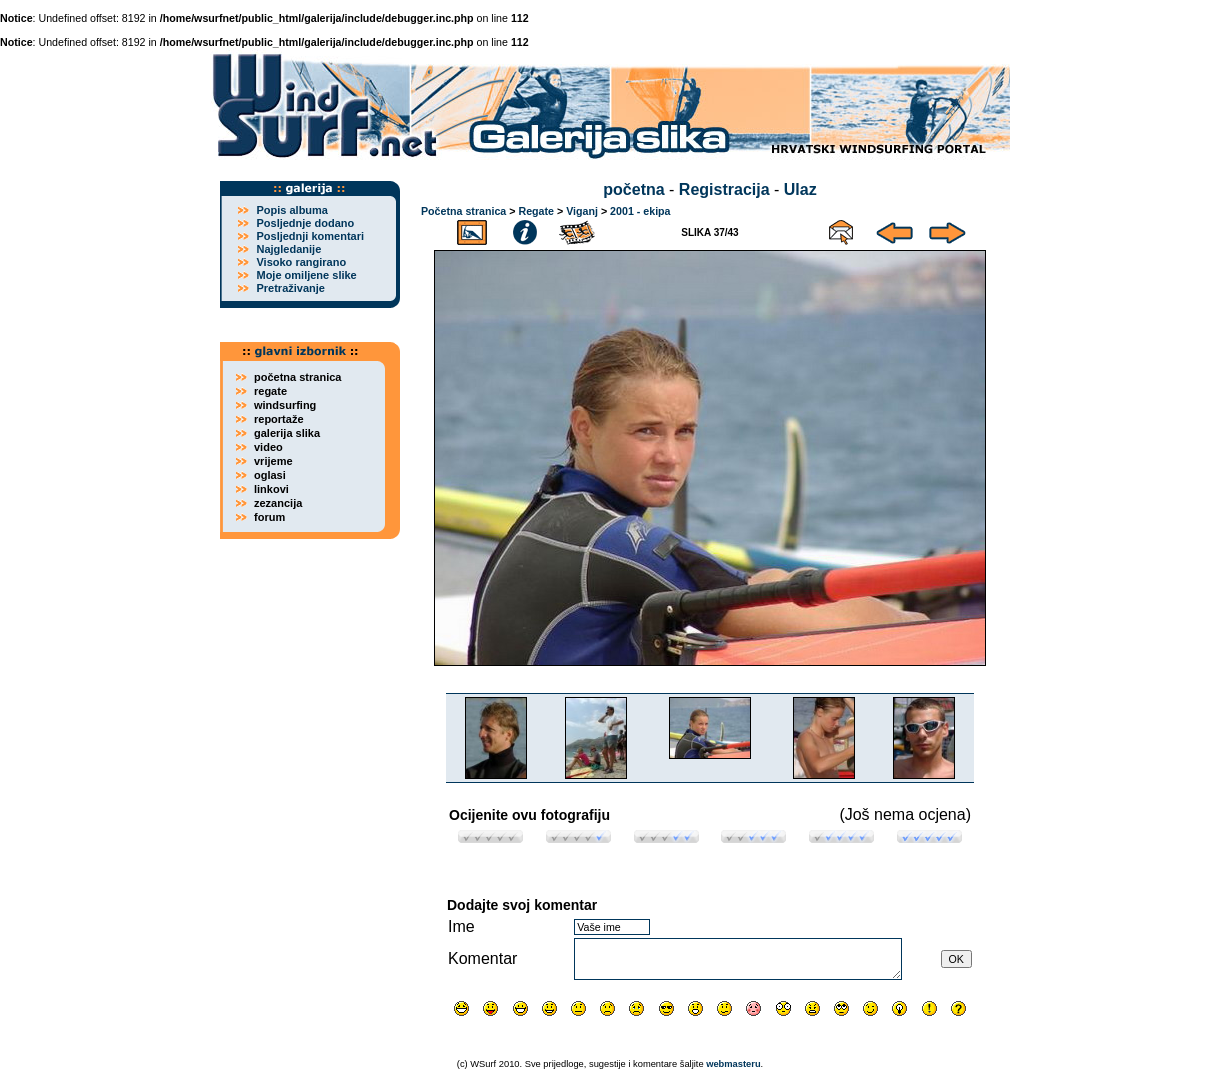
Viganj (582, 211)
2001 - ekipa (640, 211)
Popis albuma (292, 210)
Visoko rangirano (301, 262)
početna (633, 189)
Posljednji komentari (310, 236)
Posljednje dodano (305, 223)
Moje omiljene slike (306, 275)
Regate (536, 211)
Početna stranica (463, 211)
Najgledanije (288, 249)
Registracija (724, 189)
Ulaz (800, 189)
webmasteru (733, 1064)
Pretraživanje (290, 288)
